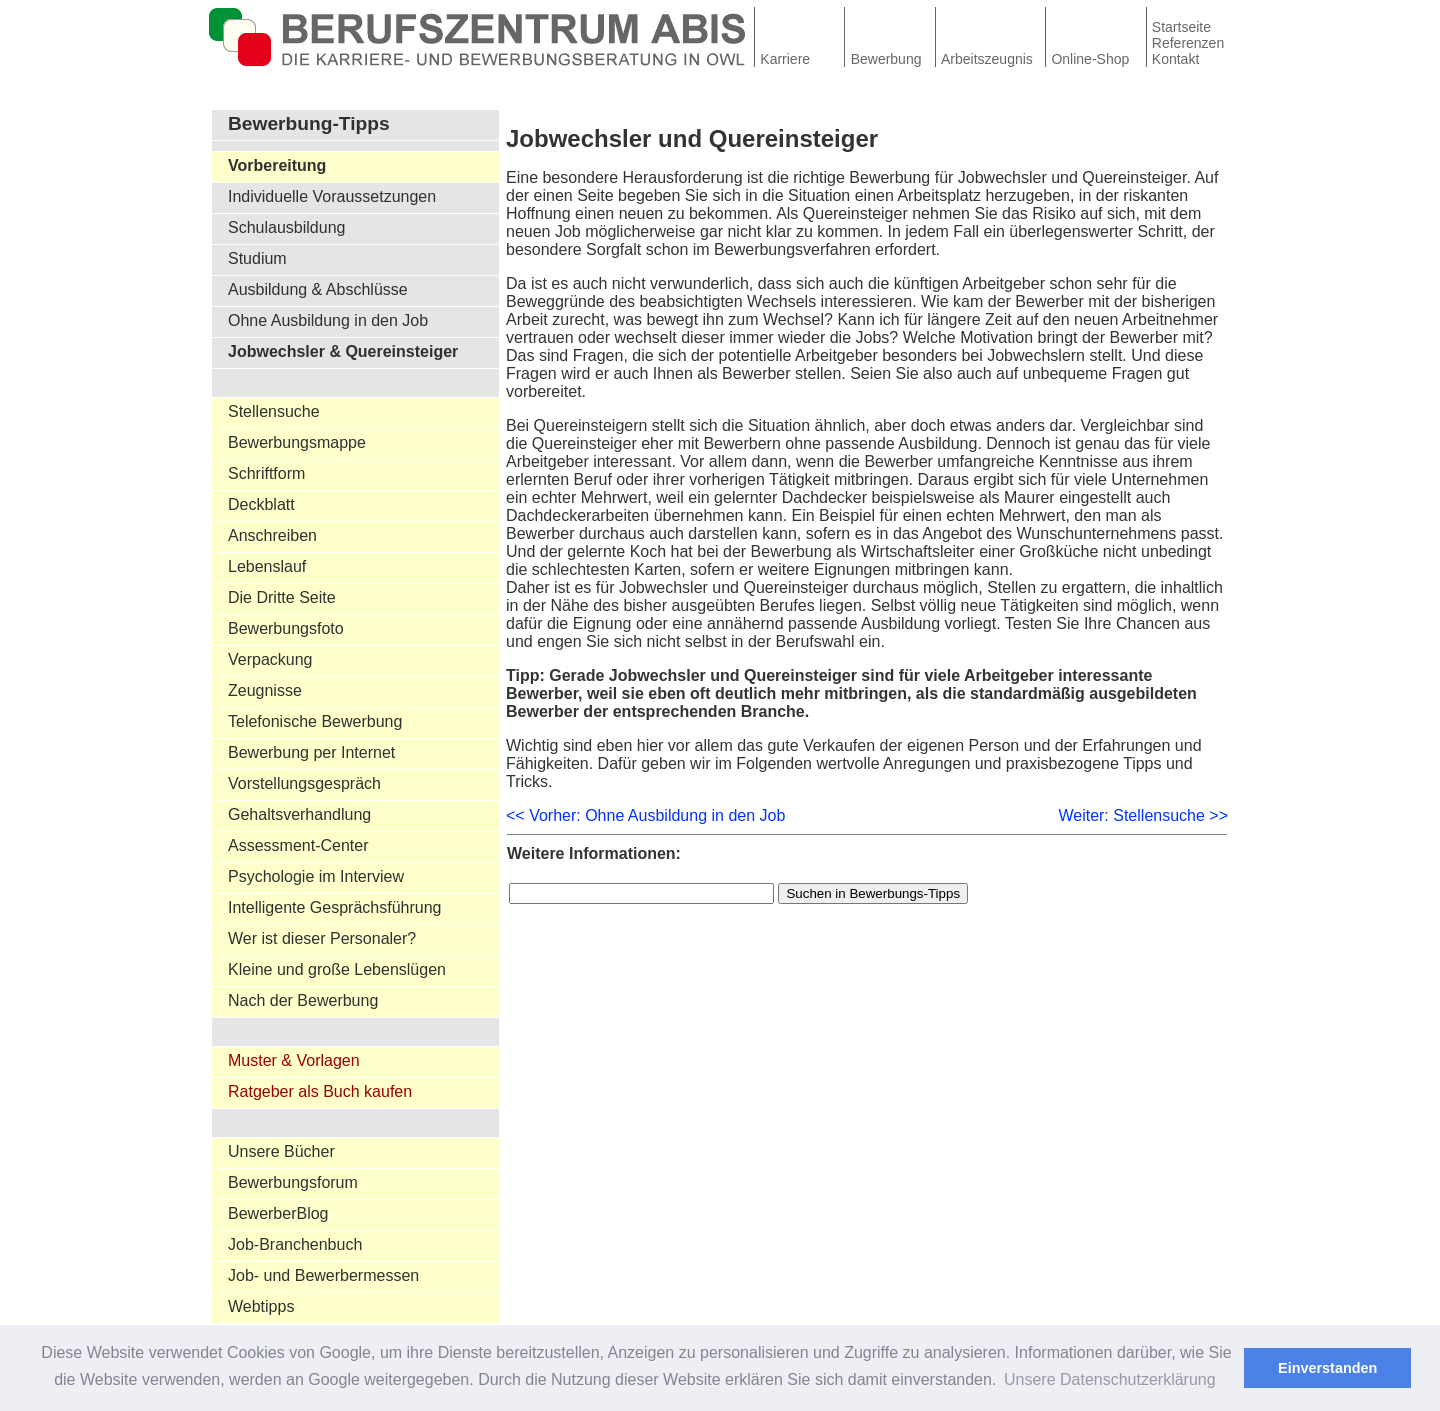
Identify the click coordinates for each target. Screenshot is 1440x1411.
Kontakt (1175, 59)
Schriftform (266, 473)
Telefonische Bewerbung (315, 721)
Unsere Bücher (281, 1151)
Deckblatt (261, 504)
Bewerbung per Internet (311, 752)
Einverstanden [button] (1327, 1368)
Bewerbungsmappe (297, 442)
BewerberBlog (278, 1213)
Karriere (785, 59)
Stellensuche (274, 411)
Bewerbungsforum (293, 1182)
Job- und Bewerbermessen (323, 1275)
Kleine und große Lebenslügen (337, 969)
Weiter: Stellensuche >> (1143, 815)
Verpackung (270, 659)
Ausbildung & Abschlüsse (318, 289)
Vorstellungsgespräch (304, 783)
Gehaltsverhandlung (299, 814)
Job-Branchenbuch (295, 1244)
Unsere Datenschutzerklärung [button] (1110, 1379)
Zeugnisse (265, 690)
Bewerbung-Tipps (309, 123)
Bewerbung (886, 59)
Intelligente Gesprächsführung (334, 907)
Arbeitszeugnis (987, 59)
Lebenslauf (267, 566)
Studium (257, 258)
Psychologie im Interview (316, 876)
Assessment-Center (298, 845)
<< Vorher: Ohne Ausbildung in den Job (645, 815)
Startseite (1181, 27)
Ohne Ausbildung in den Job (328, 320)
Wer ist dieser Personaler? (322, 938)
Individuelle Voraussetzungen (332, 196)
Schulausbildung (286, 227)
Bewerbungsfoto (286, 628)
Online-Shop (1090, 59)
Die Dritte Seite (282, 597)
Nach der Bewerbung (303, 1000)
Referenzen (1188, 43)
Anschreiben (272, 535)
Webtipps (261, 1306)
